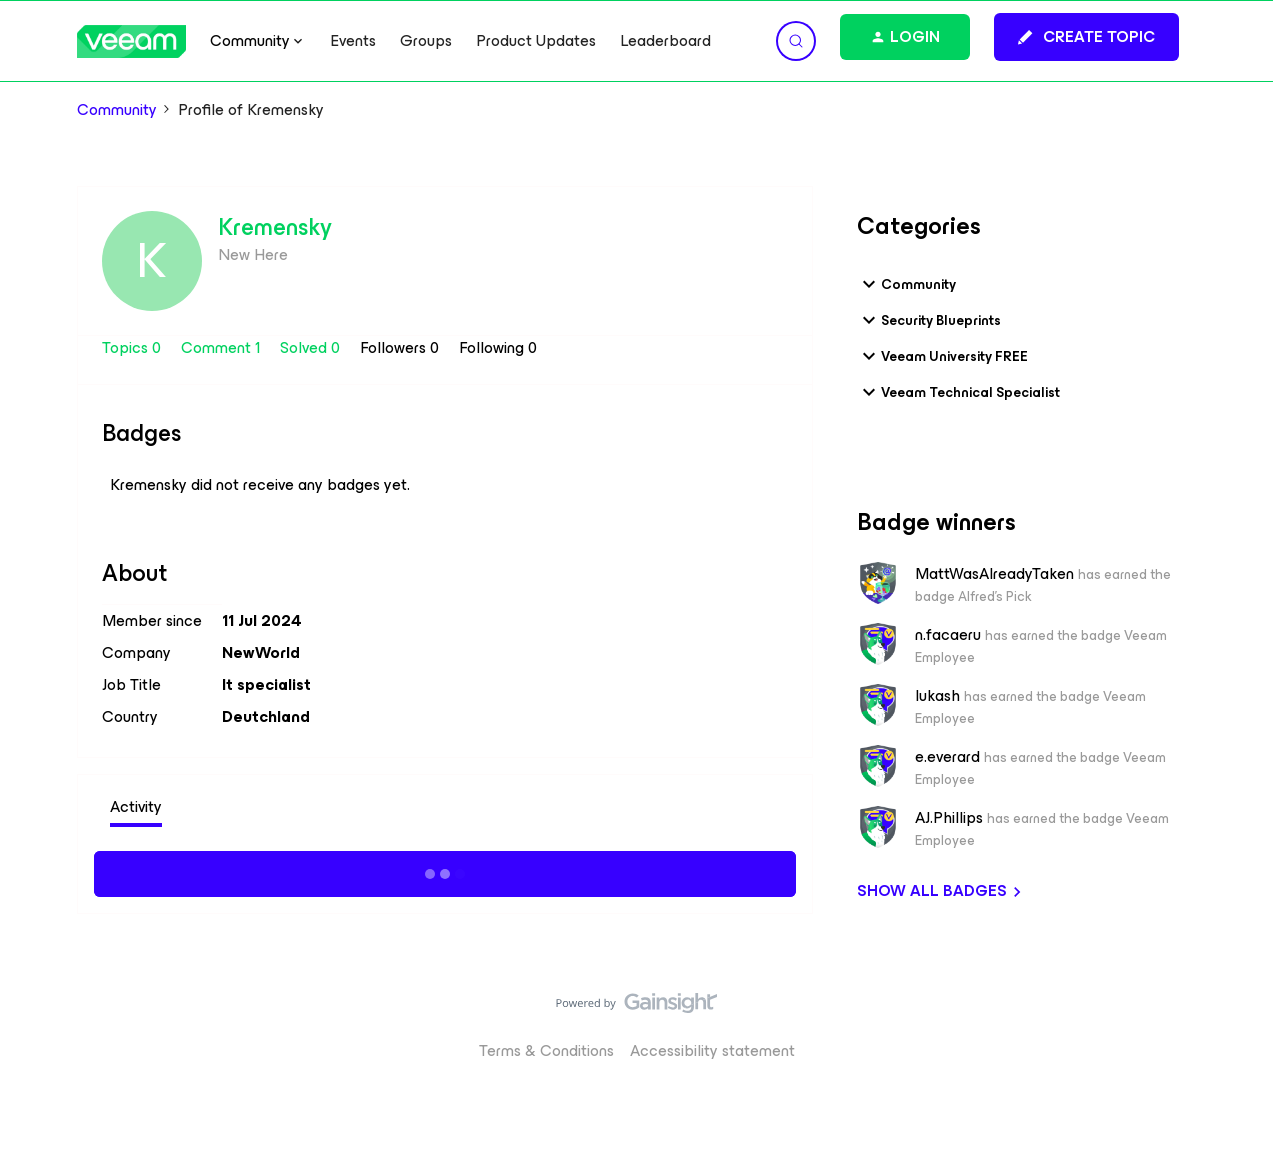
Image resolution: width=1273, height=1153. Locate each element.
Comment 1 (222, 347)
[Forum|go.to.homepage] (132, 41)
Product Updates (536, 41)
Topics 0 (133, 347)
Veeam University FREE (942, 356)
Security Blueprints (929, 320)
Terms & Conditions (546, 1050)
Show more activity (444, 871)
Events (353, 41)
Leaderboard (665, 41)
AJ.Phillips (949, 818)
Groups (426, 41)
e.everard (947, 757)
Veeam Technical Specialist (958, 392)
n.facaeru (948, 635)
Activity (136, 806)
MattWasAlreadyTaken (994, 574)
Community (117, 110)
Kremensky (275, 227)
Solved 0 (312, 347)
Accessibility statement (712, 1050)
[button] (1086, 37)
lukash (937, 696)
